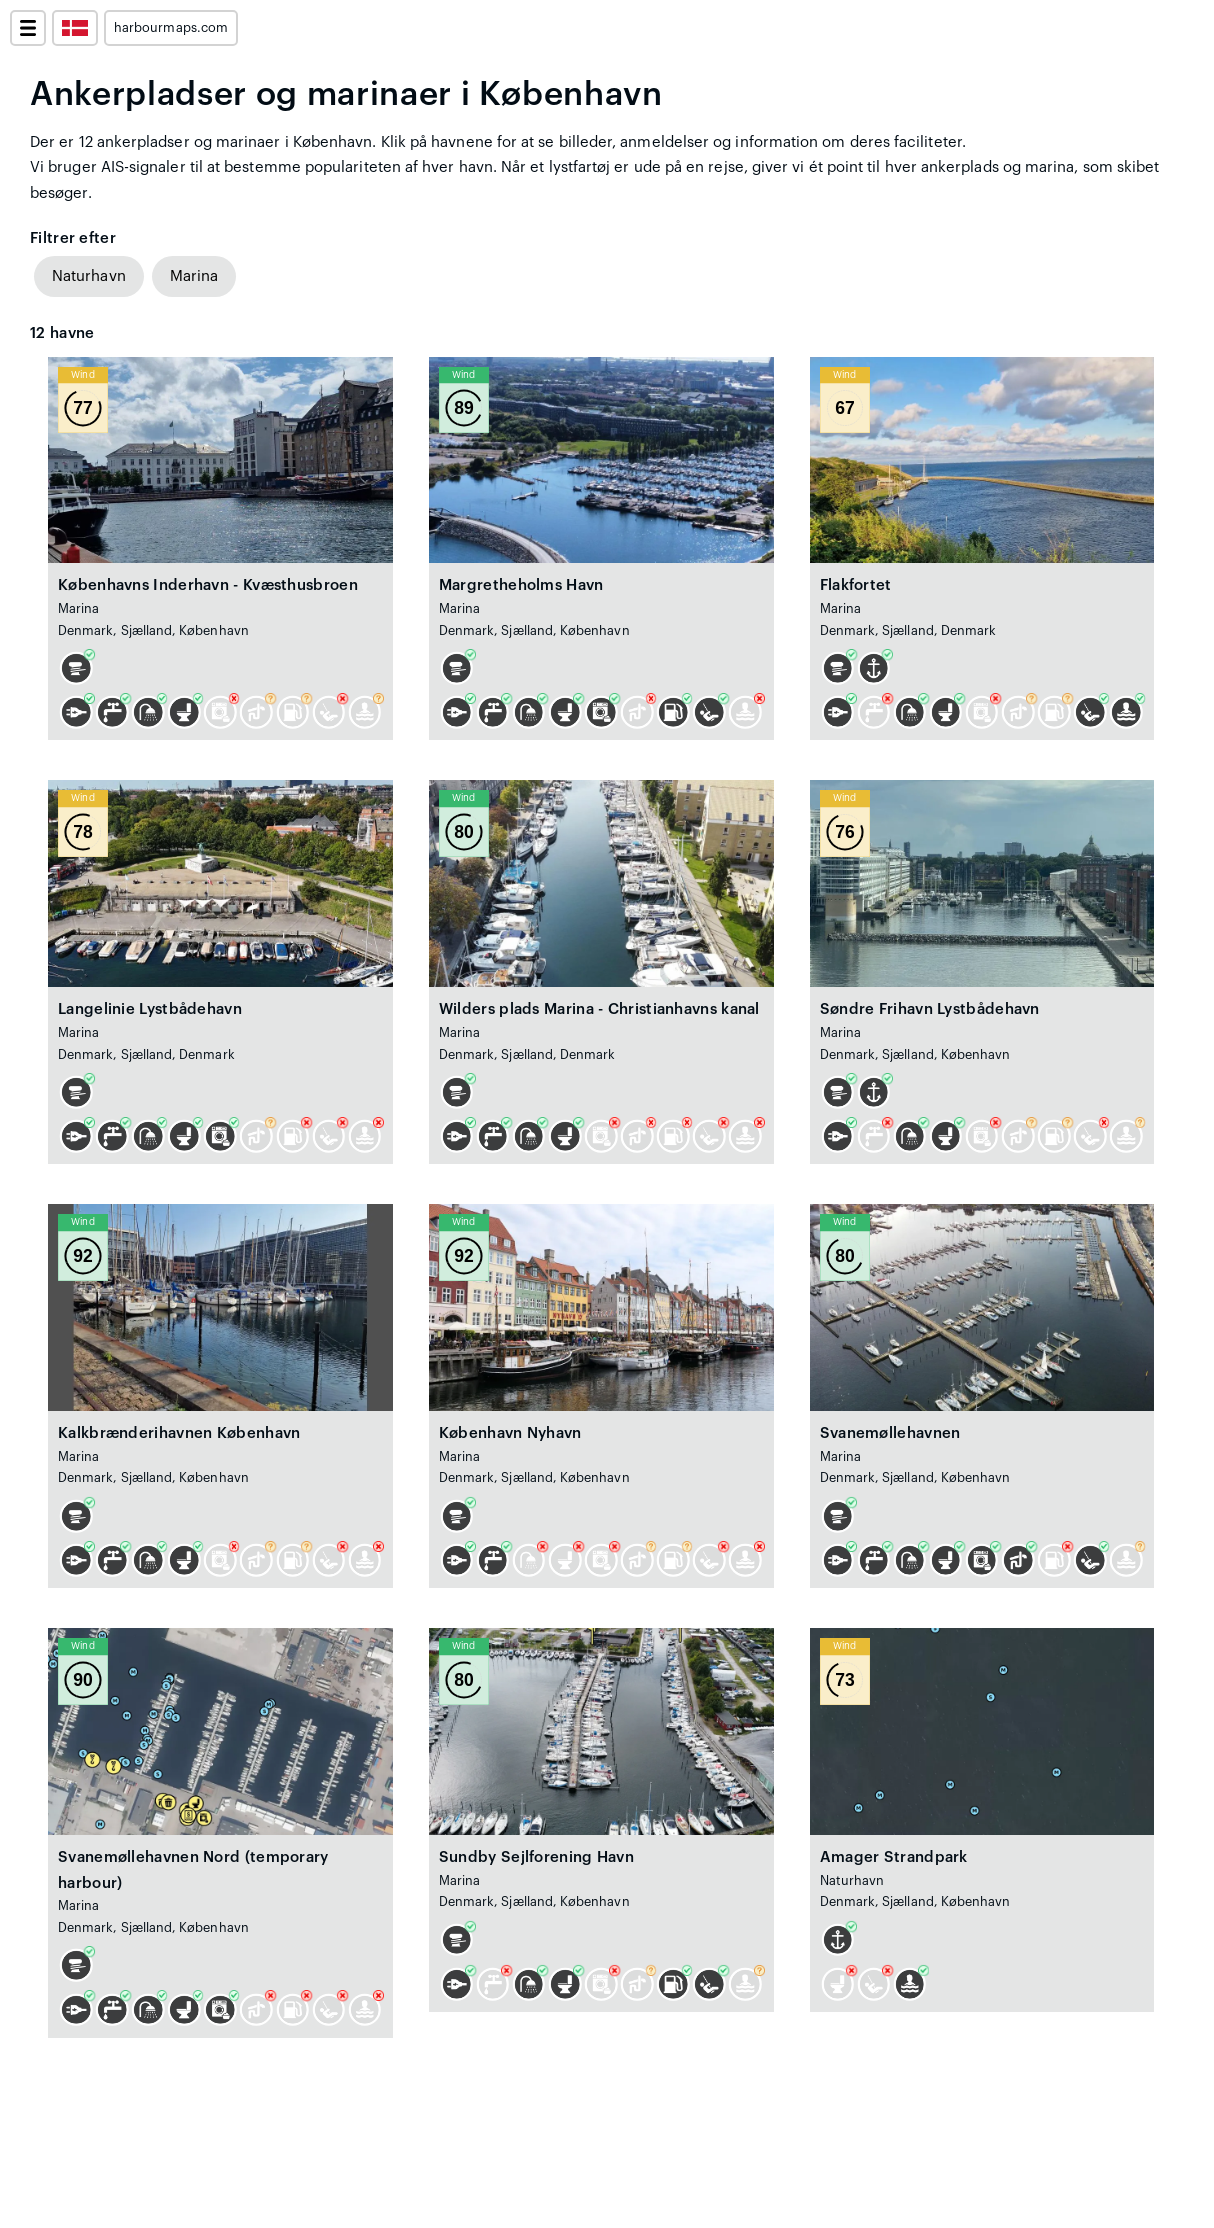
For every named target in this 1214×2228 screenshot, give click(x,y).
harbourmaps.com (171, 28)
